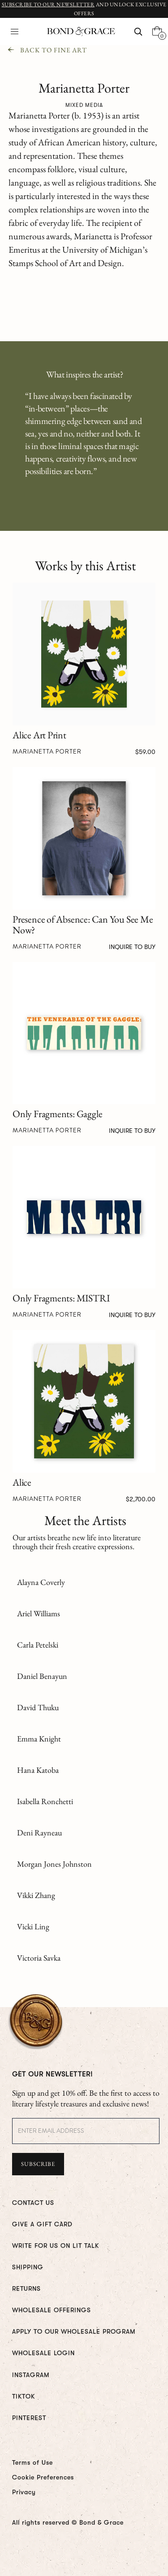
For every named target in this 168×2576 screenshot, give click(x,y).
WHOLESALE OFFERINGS (51, 2309)
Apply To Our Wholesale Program (73, 2331)
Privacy (24, 2492)
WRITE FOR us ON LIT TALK (55, 2245)
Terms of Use (32, 2462)
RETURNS (26, 2288)
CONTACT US (33, 2202)
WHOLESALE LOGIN (43, 2352)
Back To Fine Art (53, 50)
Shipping (27, 2267)
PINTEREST (29, 2417)
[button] (14, 31)
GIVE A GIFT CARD (42, 2224)
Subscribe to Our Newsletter (48, 4)
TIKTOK (23, 2396)
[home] (78, 31)
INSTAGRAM (30, 2374)
